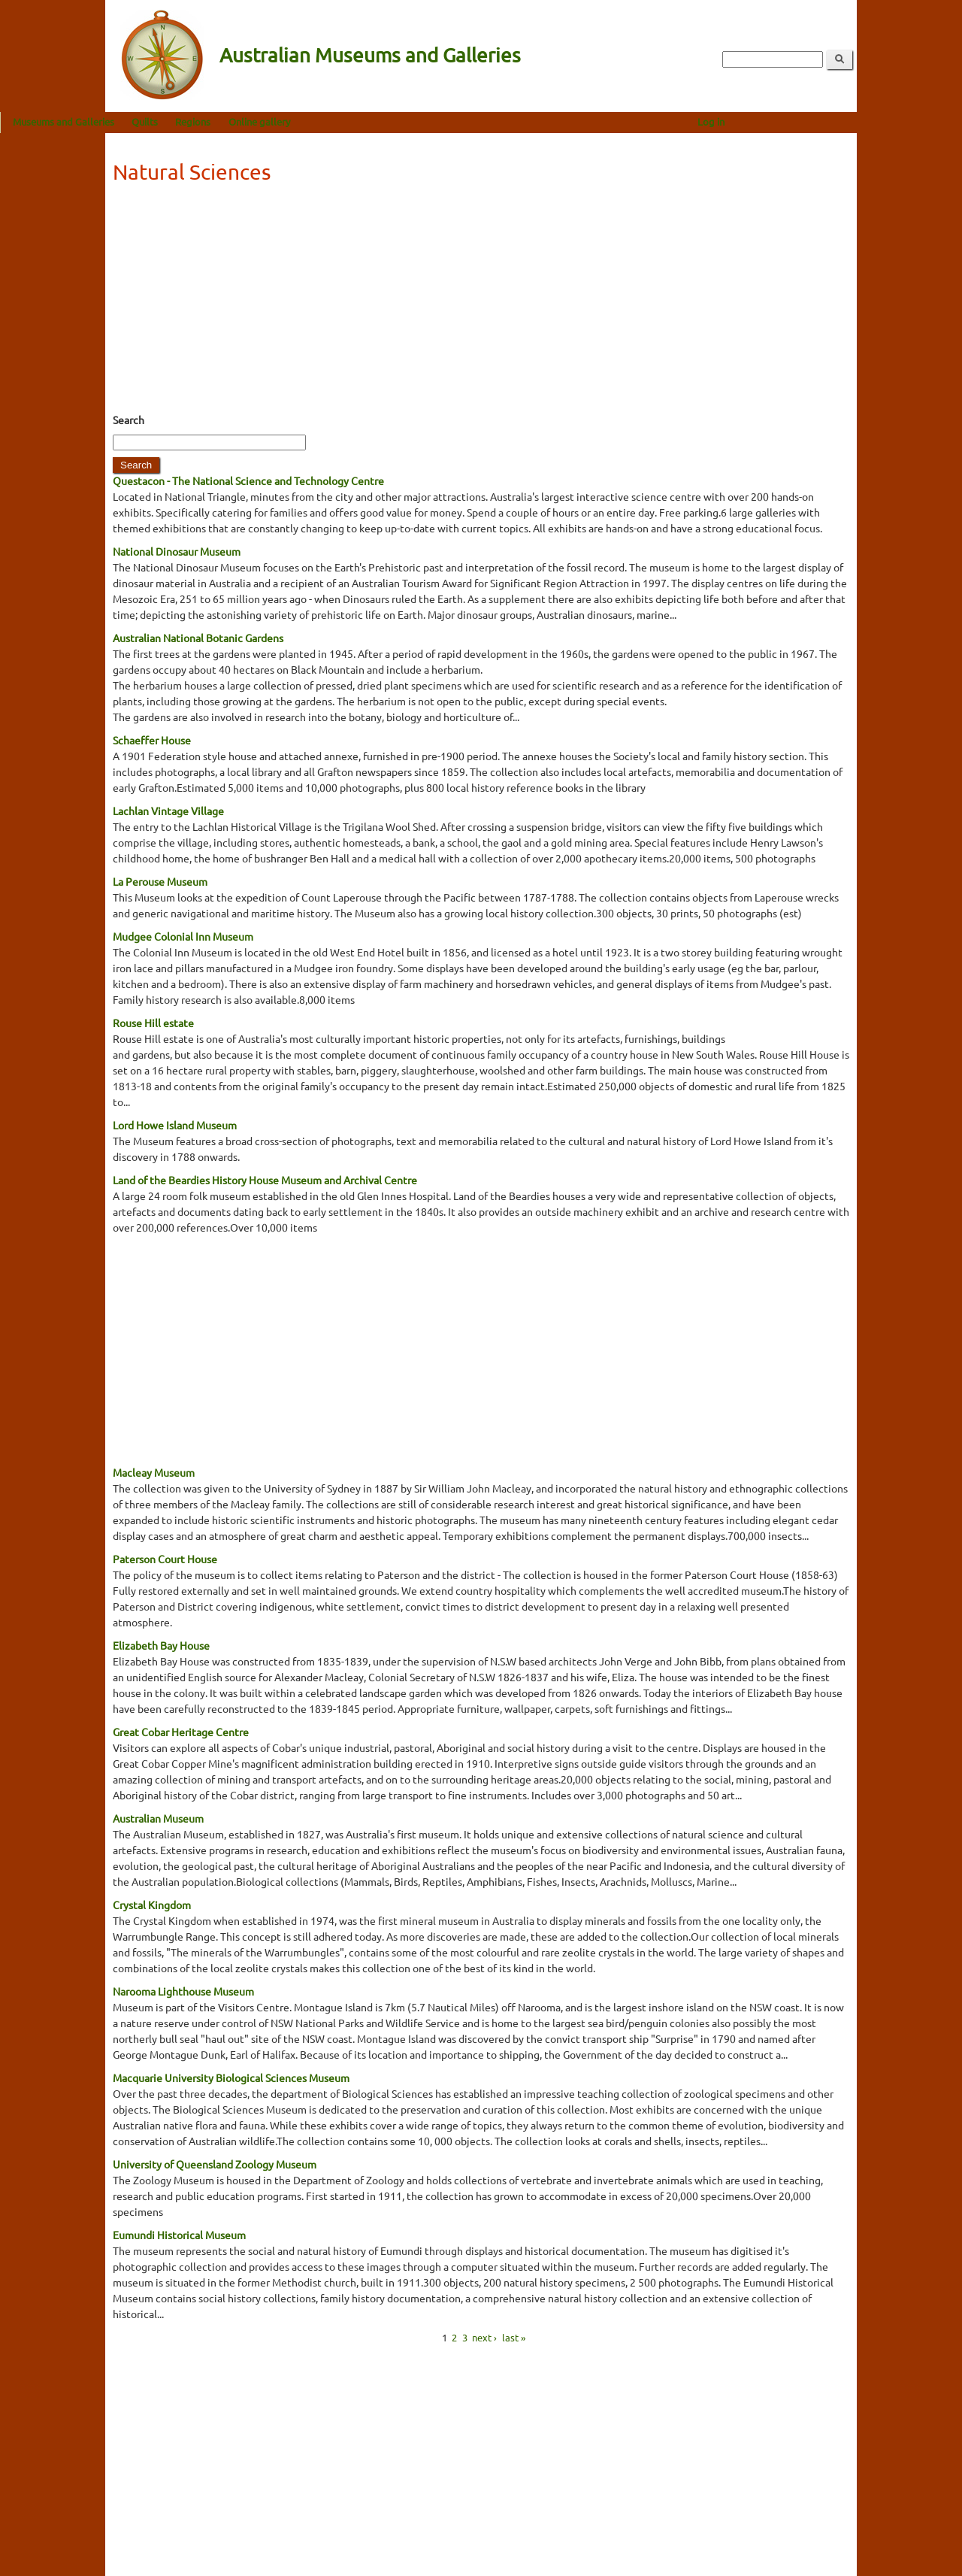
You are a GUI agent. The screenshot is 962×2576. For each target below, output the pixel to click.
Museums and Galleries (168, 121)
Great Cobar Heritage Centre (181, 1731)
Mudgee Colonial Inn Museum (183, 936)
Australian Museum (158, 1818)
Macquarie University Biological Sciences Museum (231, 2077)
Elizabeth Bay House (161, 1645)
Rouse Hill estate (153, 1022)
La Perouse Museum (160, 881)
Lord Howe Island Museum (175, 1125)
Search (128, 419)
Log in (816, 121)
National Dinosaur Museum (176, 551)
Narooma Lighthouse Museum (183, 1991)
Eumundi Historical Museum (179, 2234)
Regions (298, 121)
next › (484, 2336)
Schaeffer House (152, 740)
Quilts (250, 121)
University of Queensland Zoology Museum (214, 2164)
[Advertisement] (481, 303)
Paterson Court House (165, 1558)
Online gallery (364, 121)
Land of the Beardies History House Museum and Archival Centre (265, 1179)
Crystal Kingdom (152, 1904)
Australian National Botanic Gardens (198, 637)
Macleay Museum (154, 1472)
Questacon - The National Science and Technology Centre (248, 480)
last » (513, 2336)
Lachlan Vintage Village (168, 810)
